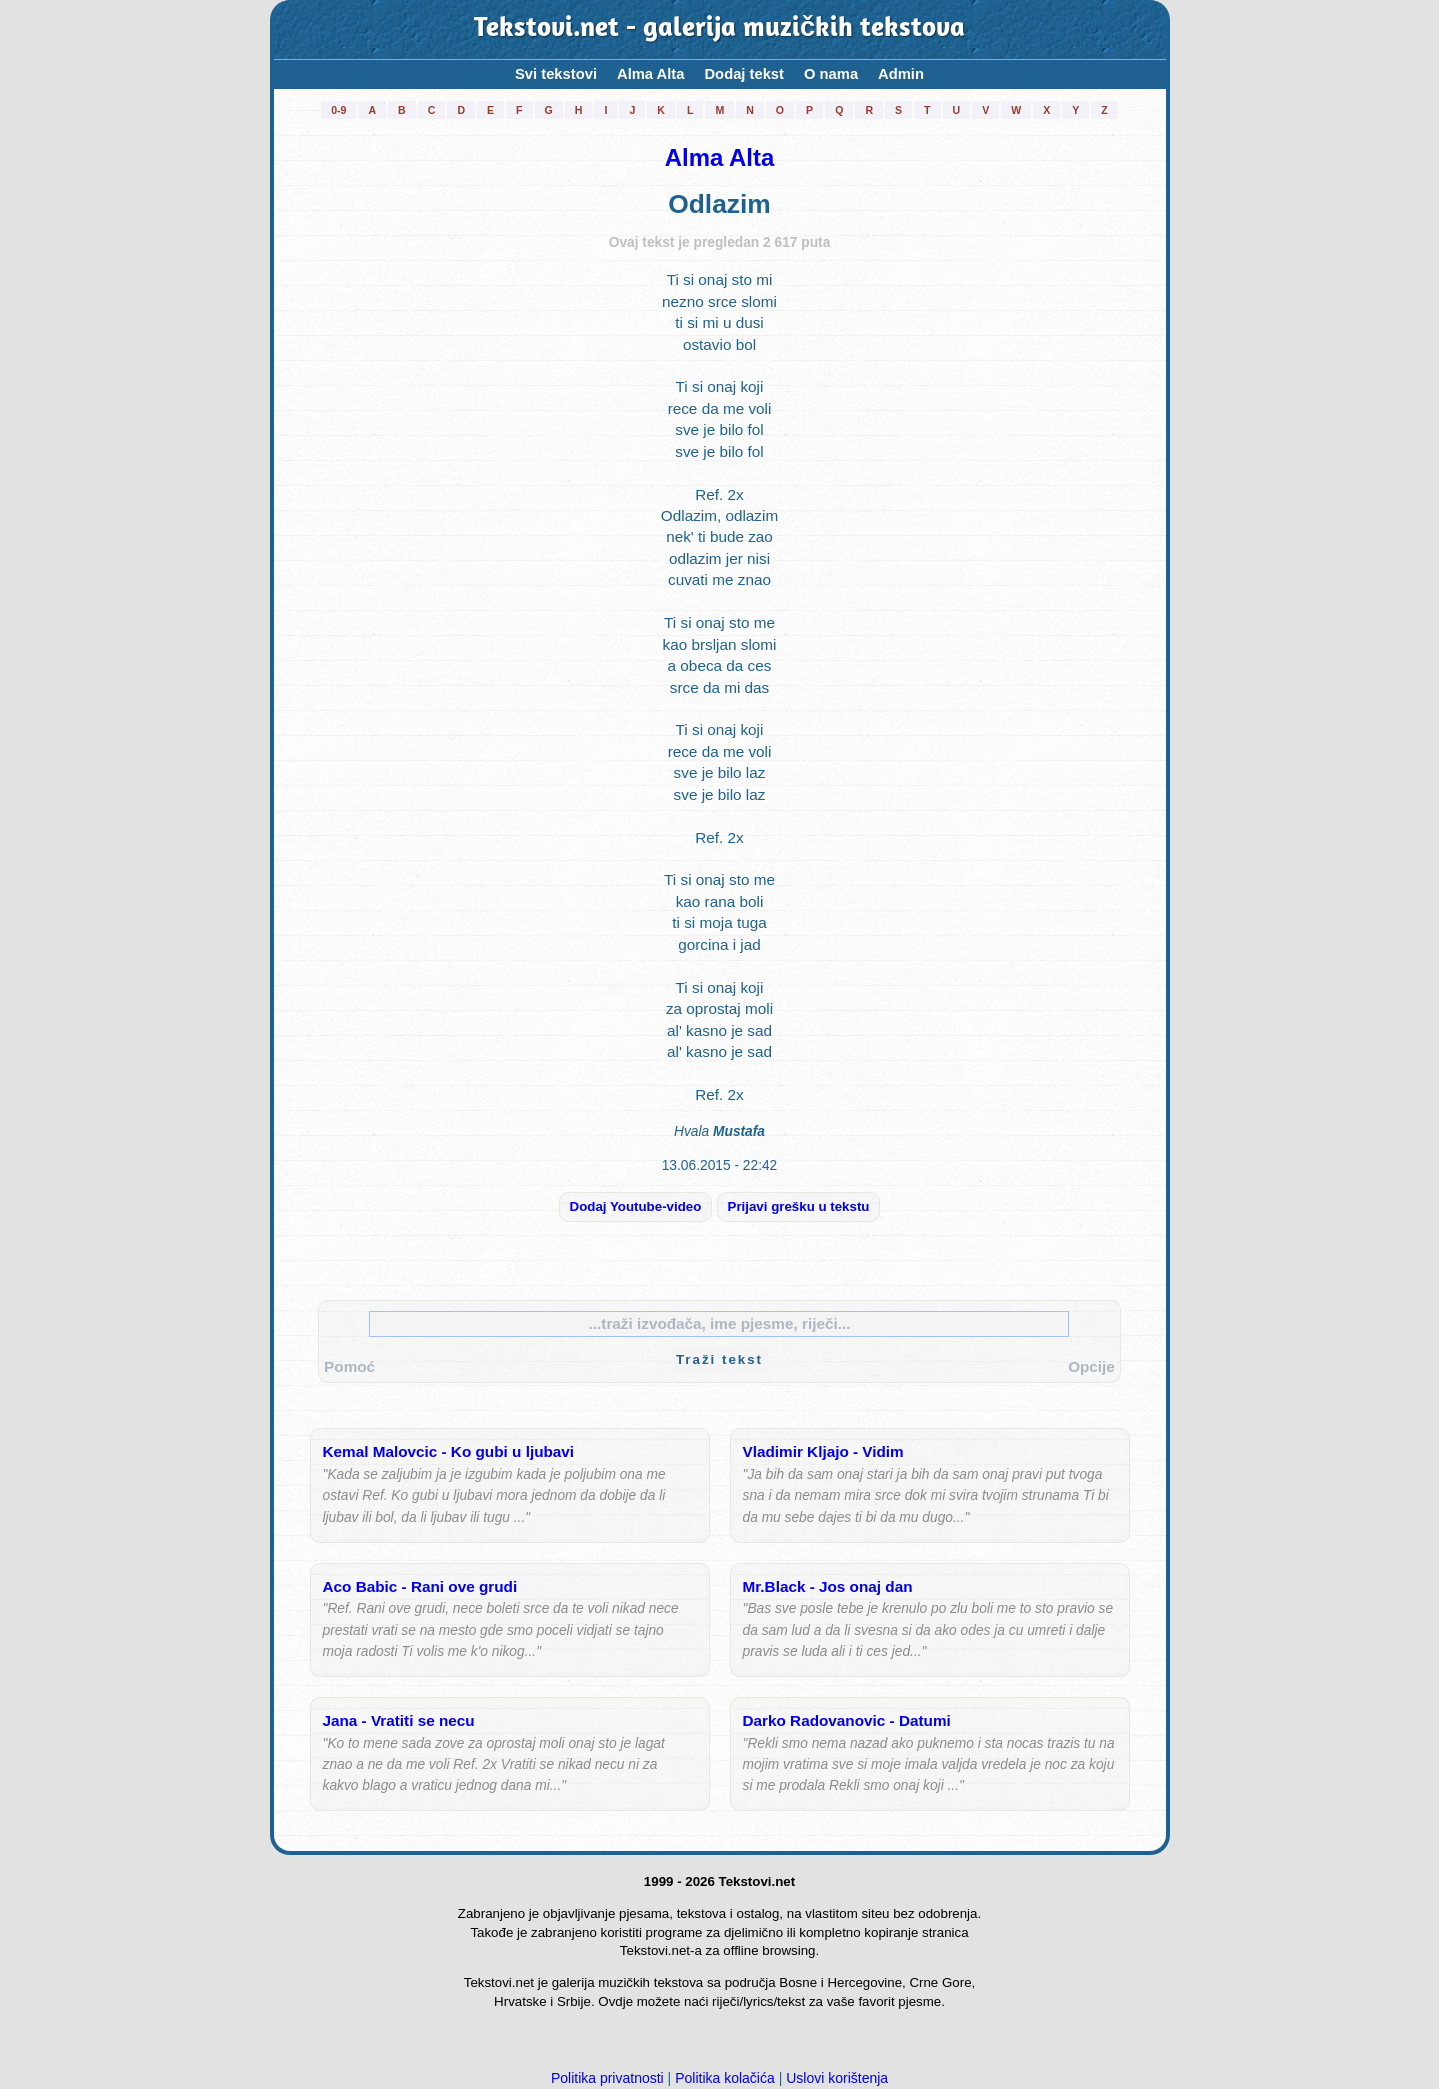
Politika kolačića (725, 2078)
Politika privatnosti (607, 2078)
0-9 (338, 110)
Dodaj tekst (744, 74)
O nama (831, 74)
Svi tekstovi (556, 74)
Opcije (1091, 1366)
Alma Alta (650, 74)
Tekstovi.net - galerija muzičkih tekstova (719, 29)
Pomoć (349, 1366)
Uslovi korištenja (837, 2078)
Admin (901, 74)
